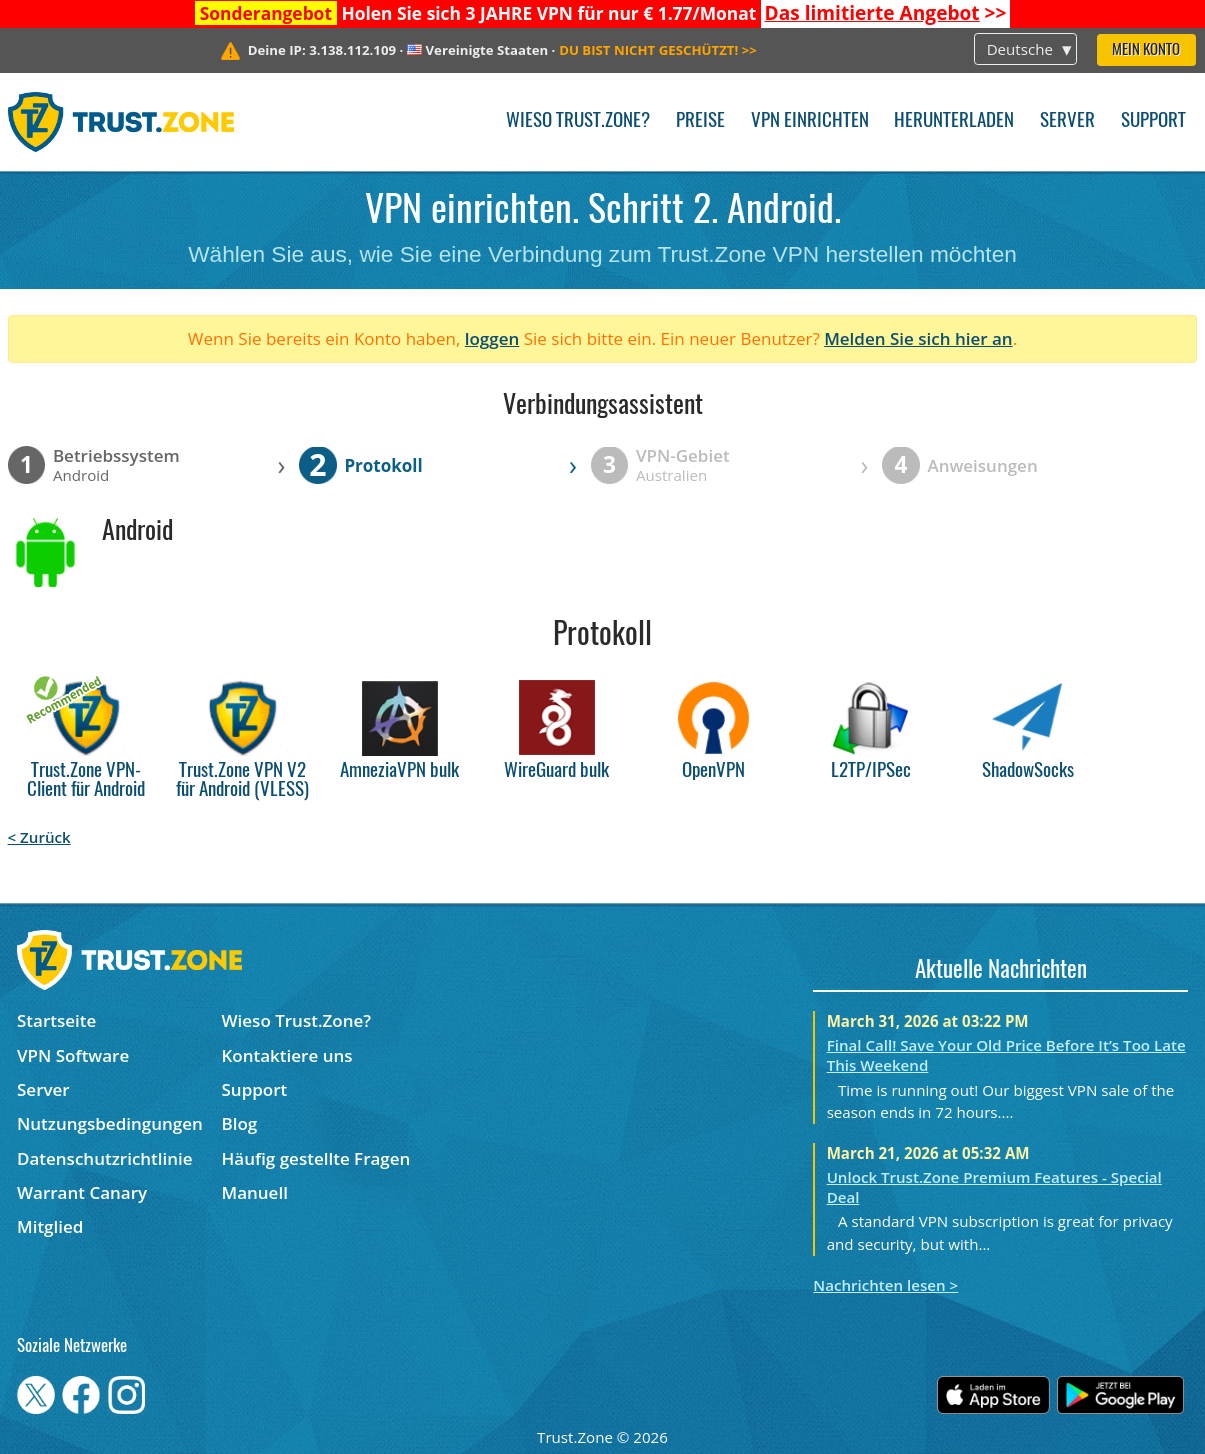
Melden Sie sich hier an (918, 338)
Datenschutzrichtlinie (105, 1158)
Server (1067, 121)
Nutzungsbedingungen (110, 1123)
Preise (700, 121)
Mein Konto (1146, 50)
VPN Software (73, 1055)
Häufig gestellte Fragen (316, 1158)
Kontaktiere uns (287, 1055)
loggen (492, 338)
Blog (240, 1123)
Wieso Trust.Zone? (578, 121)
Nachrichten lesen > (885, 1285)
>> (886, 13)
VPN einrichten (810, 121)
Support (1153, 121)
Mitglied (50, 1226)
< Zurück (39, 837)
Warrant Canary (82, 1192)
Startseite (56, 1020)
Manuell (255, 1192)
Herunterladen (954, 121)
